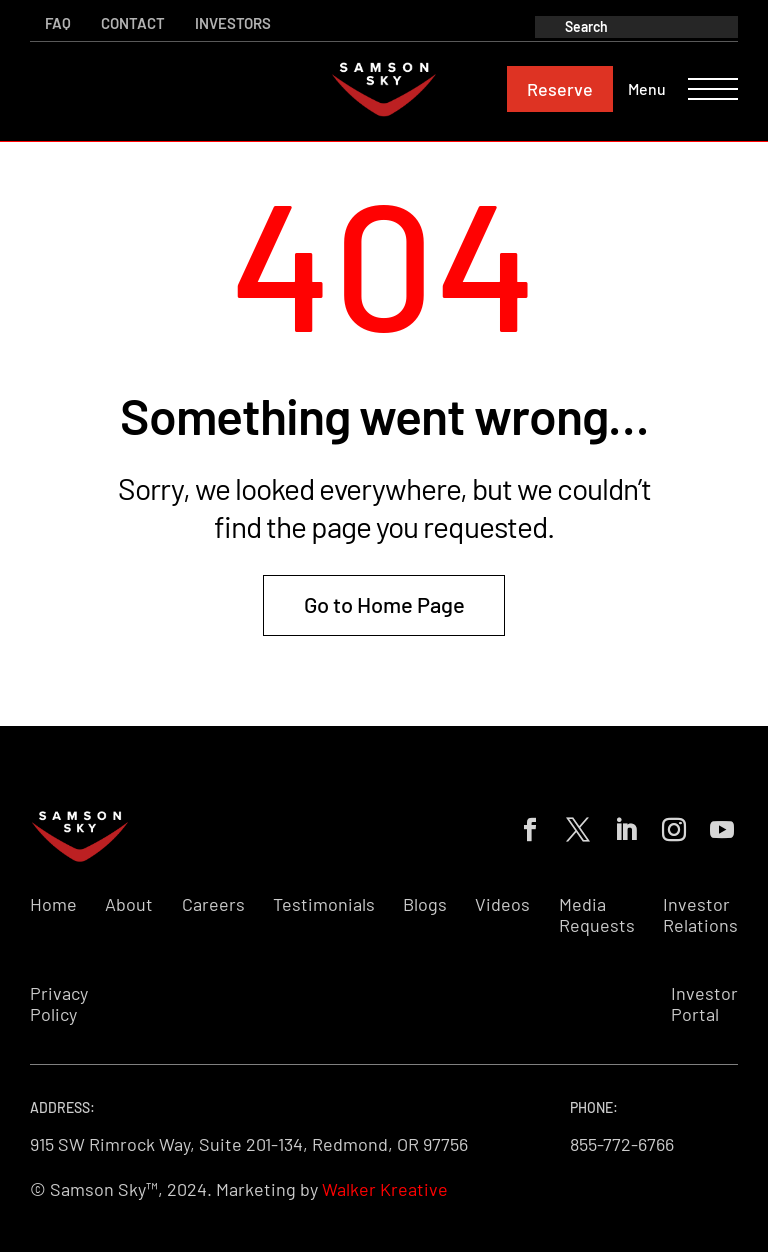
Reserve (560, 89)
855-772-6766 (622, 1144)
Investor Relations (700, 915)
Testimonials (324, 904)
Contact (133, 23)
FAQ (58, 23)
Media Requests (597, 915)
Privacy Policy (59, 1004)
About (129, 904)
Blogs (425, 904)
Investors (233, 23)
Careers (213, 904)
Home (53, 904)
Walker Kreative (385, 1189)
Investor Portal (704, 1004)
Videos (502, 904)
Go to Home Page (384, 604)
